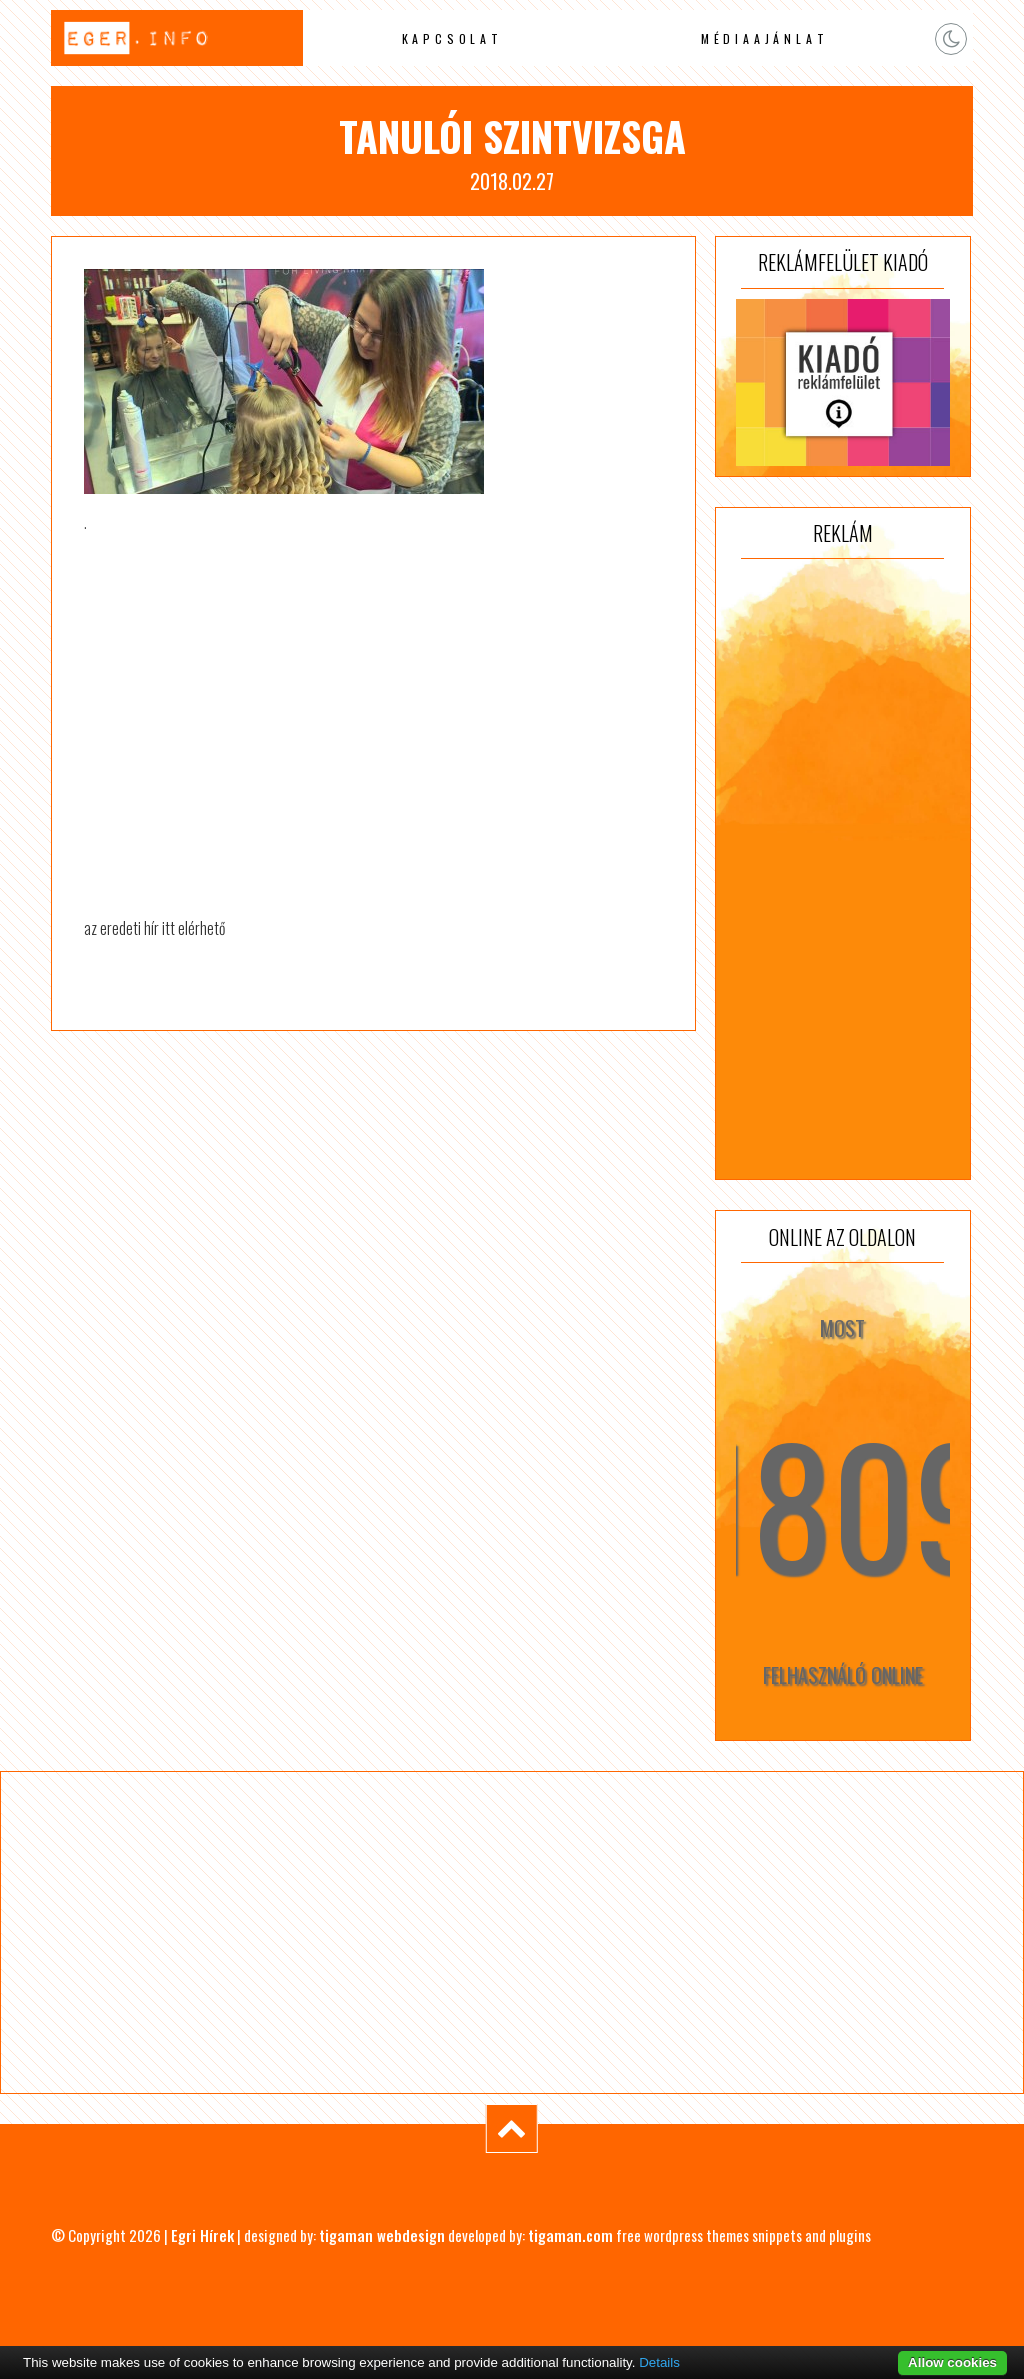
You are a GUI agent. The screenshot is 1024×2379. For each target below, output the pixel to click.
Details (659, 2362)
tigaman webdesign (382, 2235)
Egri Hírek (202, 2235)
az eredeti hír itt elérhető (154, 928)
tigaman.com (570, 2235)
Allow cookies (952, 2362)
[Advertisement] (843, 869)
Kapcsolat (452, 38)
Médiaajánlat (765, 38)
